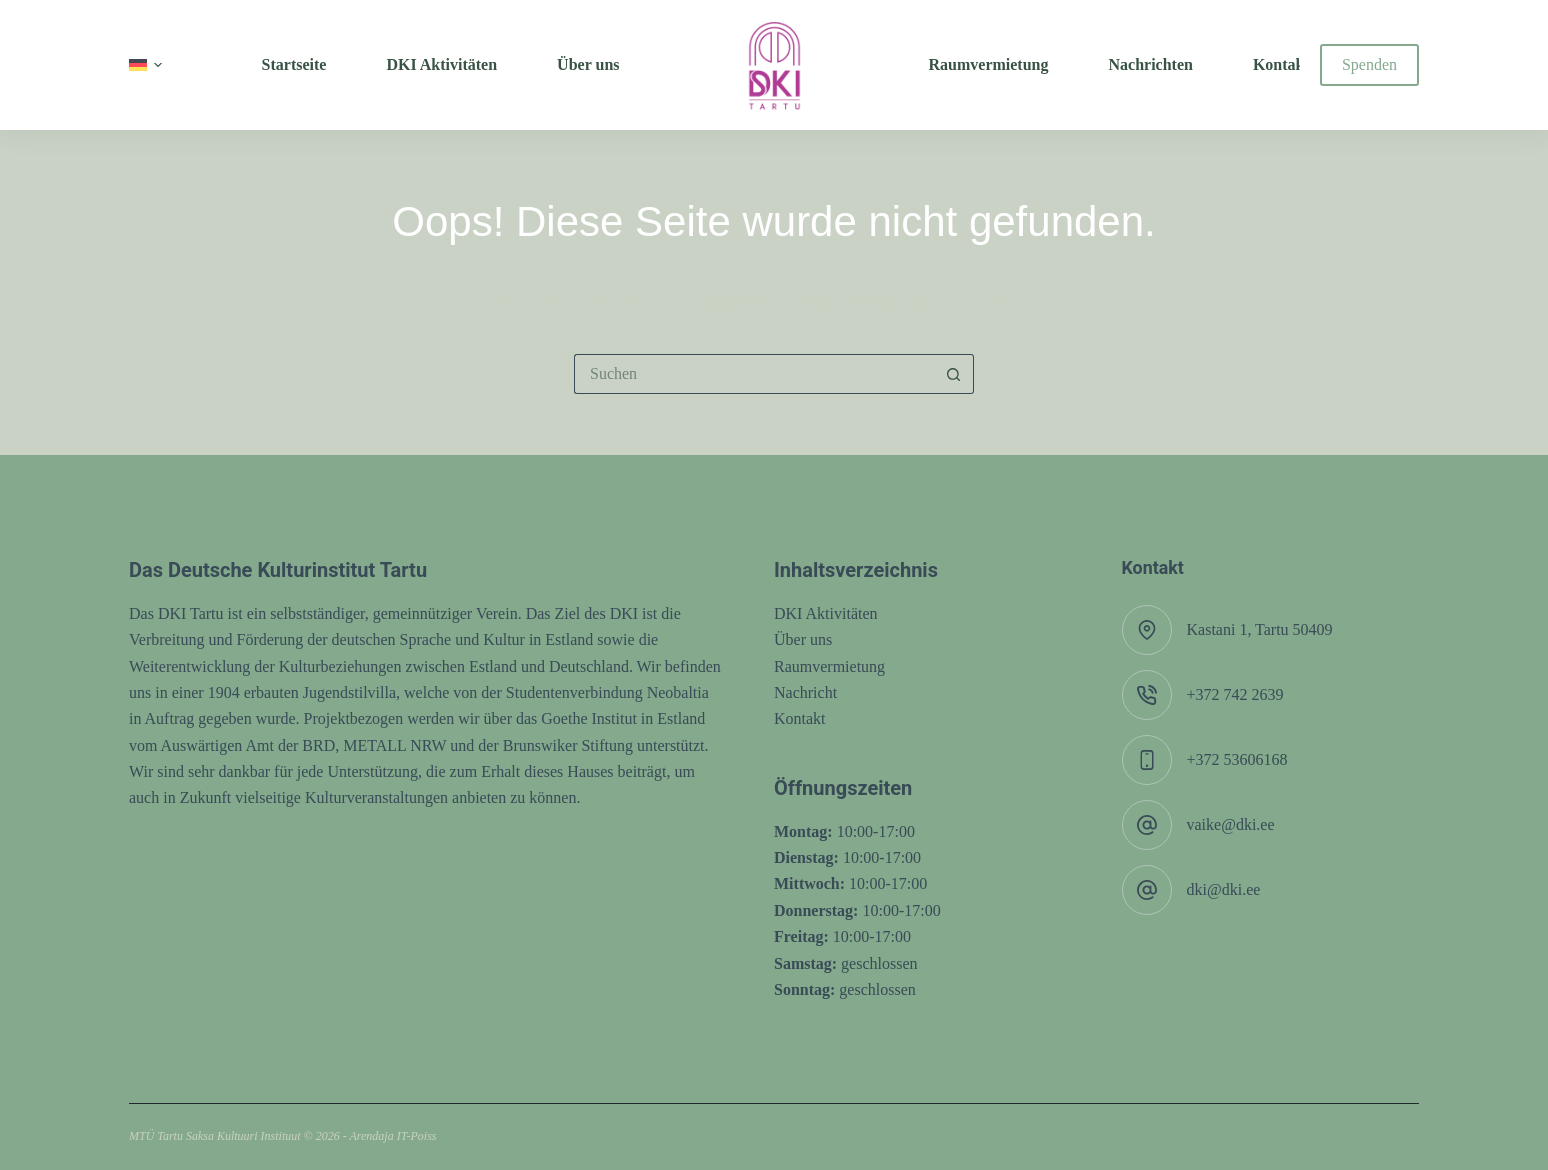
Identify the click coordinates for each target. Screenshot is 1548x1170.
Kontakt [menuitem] (1281, 64)
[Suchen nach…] (754, 374)
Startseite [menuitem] (294, 64)
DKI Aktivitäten (826, 613)
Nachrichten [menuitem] (1150, 64)
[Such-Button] (954, 374)
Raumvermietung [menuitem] (989, 64)
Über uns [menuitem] (588, 64)
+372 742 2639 (1235, 694)
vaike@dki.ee (1231, 824)
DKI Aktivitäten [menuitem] (441, 64)
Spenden (1369, 64)
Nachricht (805, 692)
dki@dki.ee (1224, 889)
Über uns (803, 639)
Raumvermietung (829, 666)
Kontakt (800, 718)
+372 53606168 (1237, 759)
